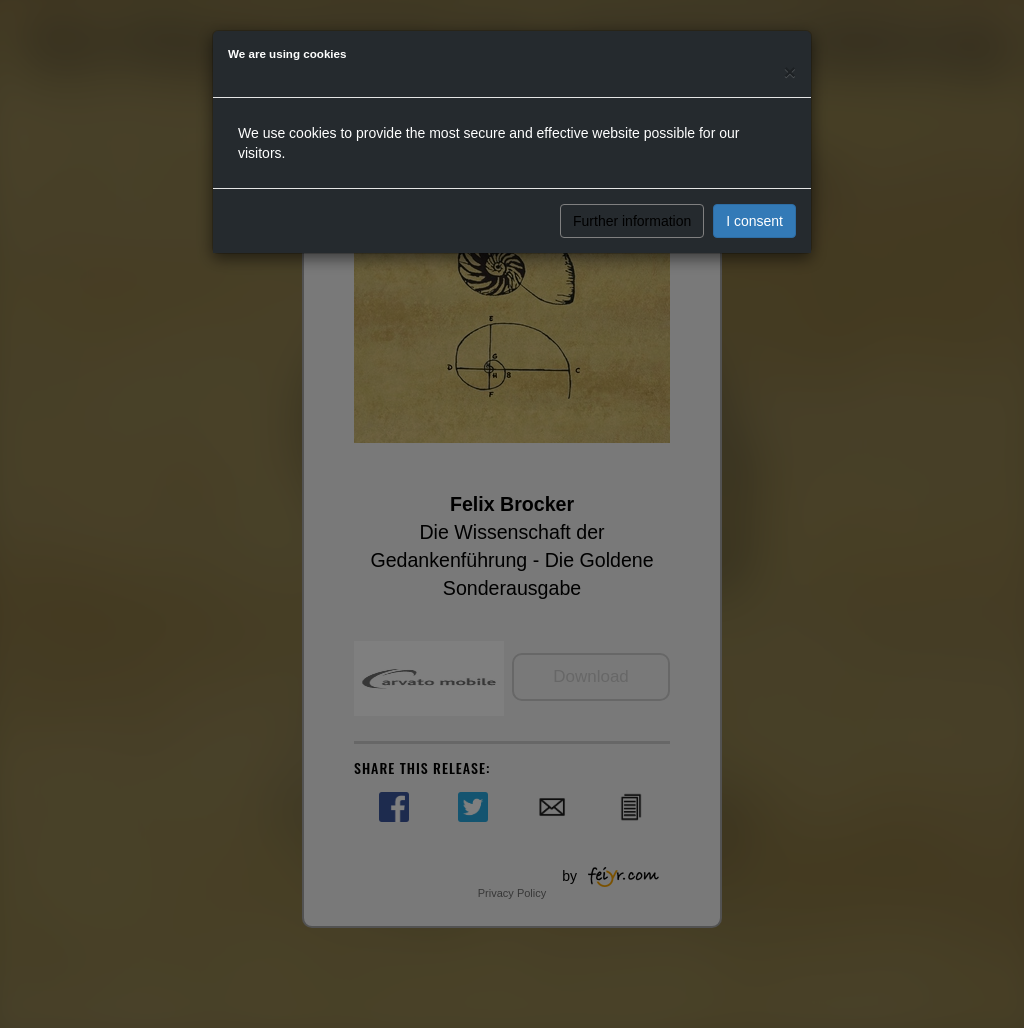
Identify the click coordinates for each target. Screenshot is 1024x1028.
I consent (754, 221)
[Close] (790, 71)
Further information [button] (632, 221)
